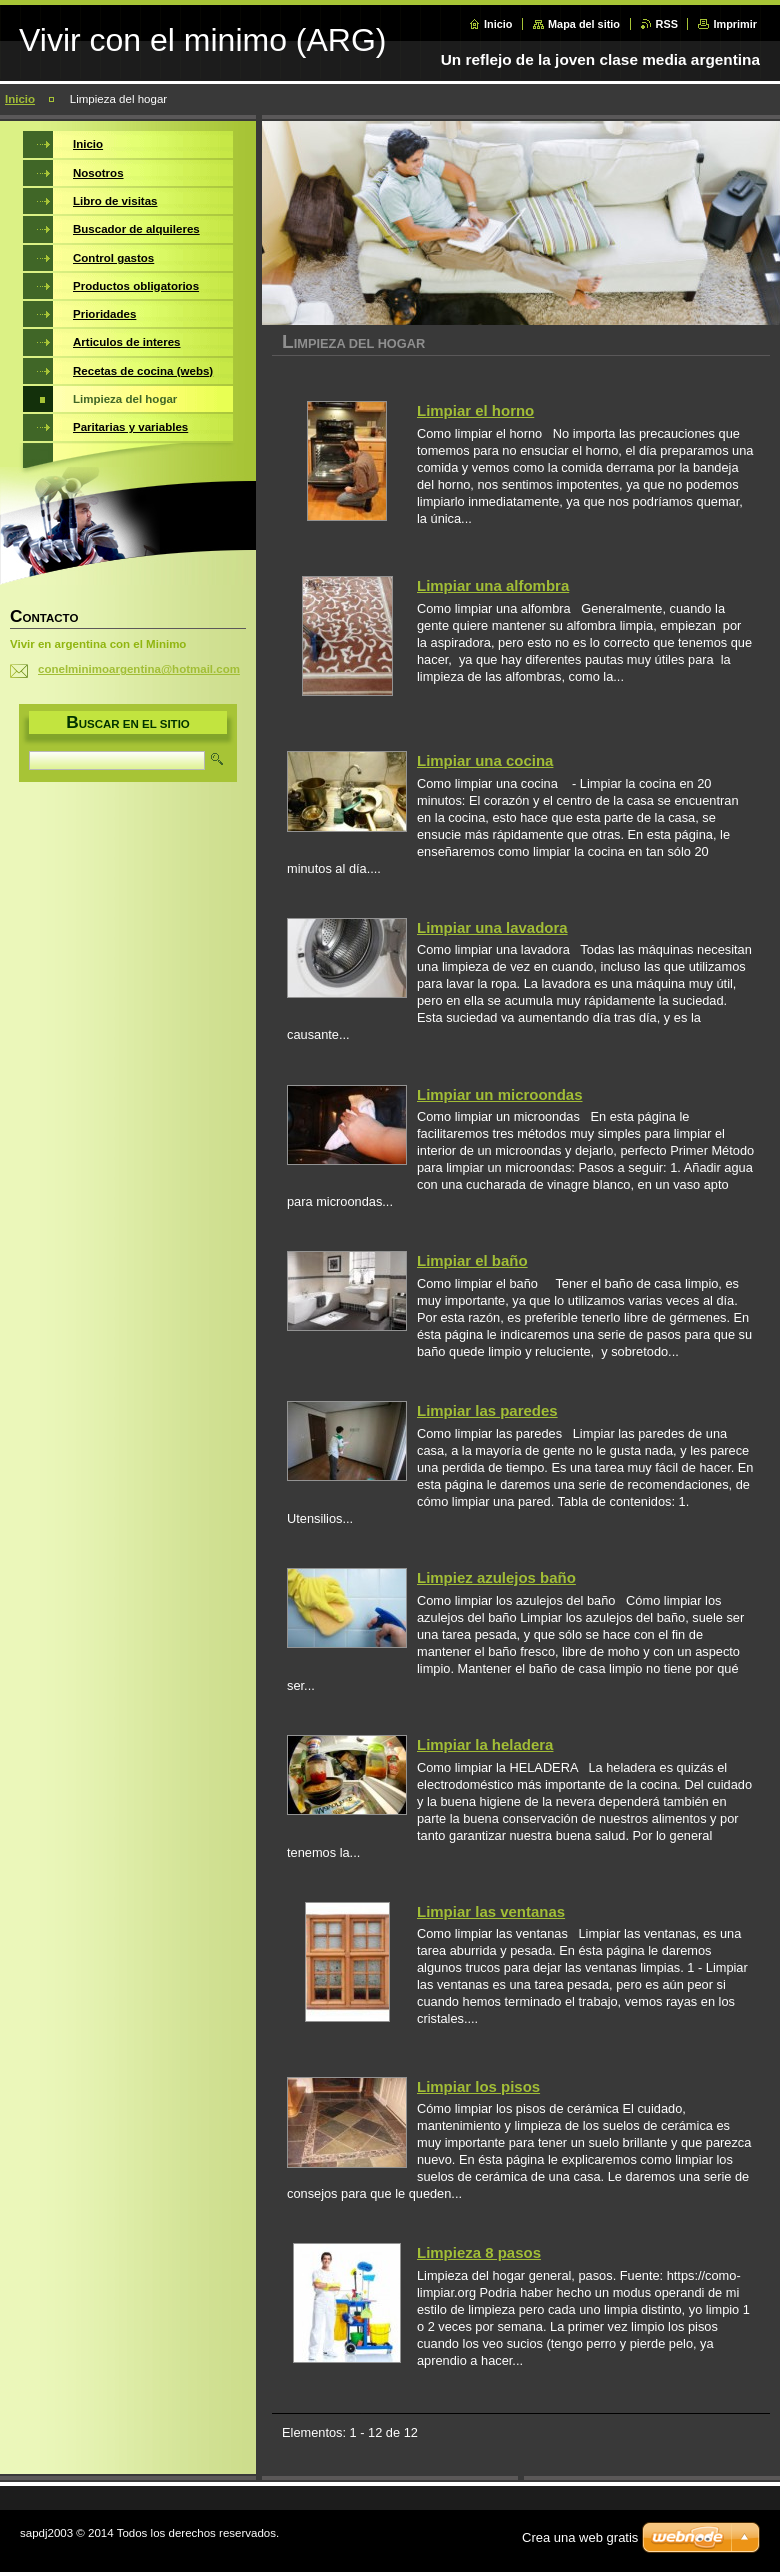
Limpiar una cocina (485, 760)
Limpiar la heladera (485, 1744)
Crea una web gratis (580, 2537)
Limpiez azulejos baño (496, 1577)
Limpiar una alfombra (493, 585)
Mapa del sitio (584, 24)
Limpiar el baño (472, 1260)
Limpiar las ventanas (491, 1911)
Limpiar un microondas (500, 1094)
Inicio (498, 24)
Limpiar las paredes (487, 1410)
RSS (667, 24)
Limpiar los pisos (478, 2086)
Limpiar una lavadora (492, 927)
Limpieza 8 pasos (479, 2252)
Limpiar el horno (475, 410)
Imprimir (735, 24)
